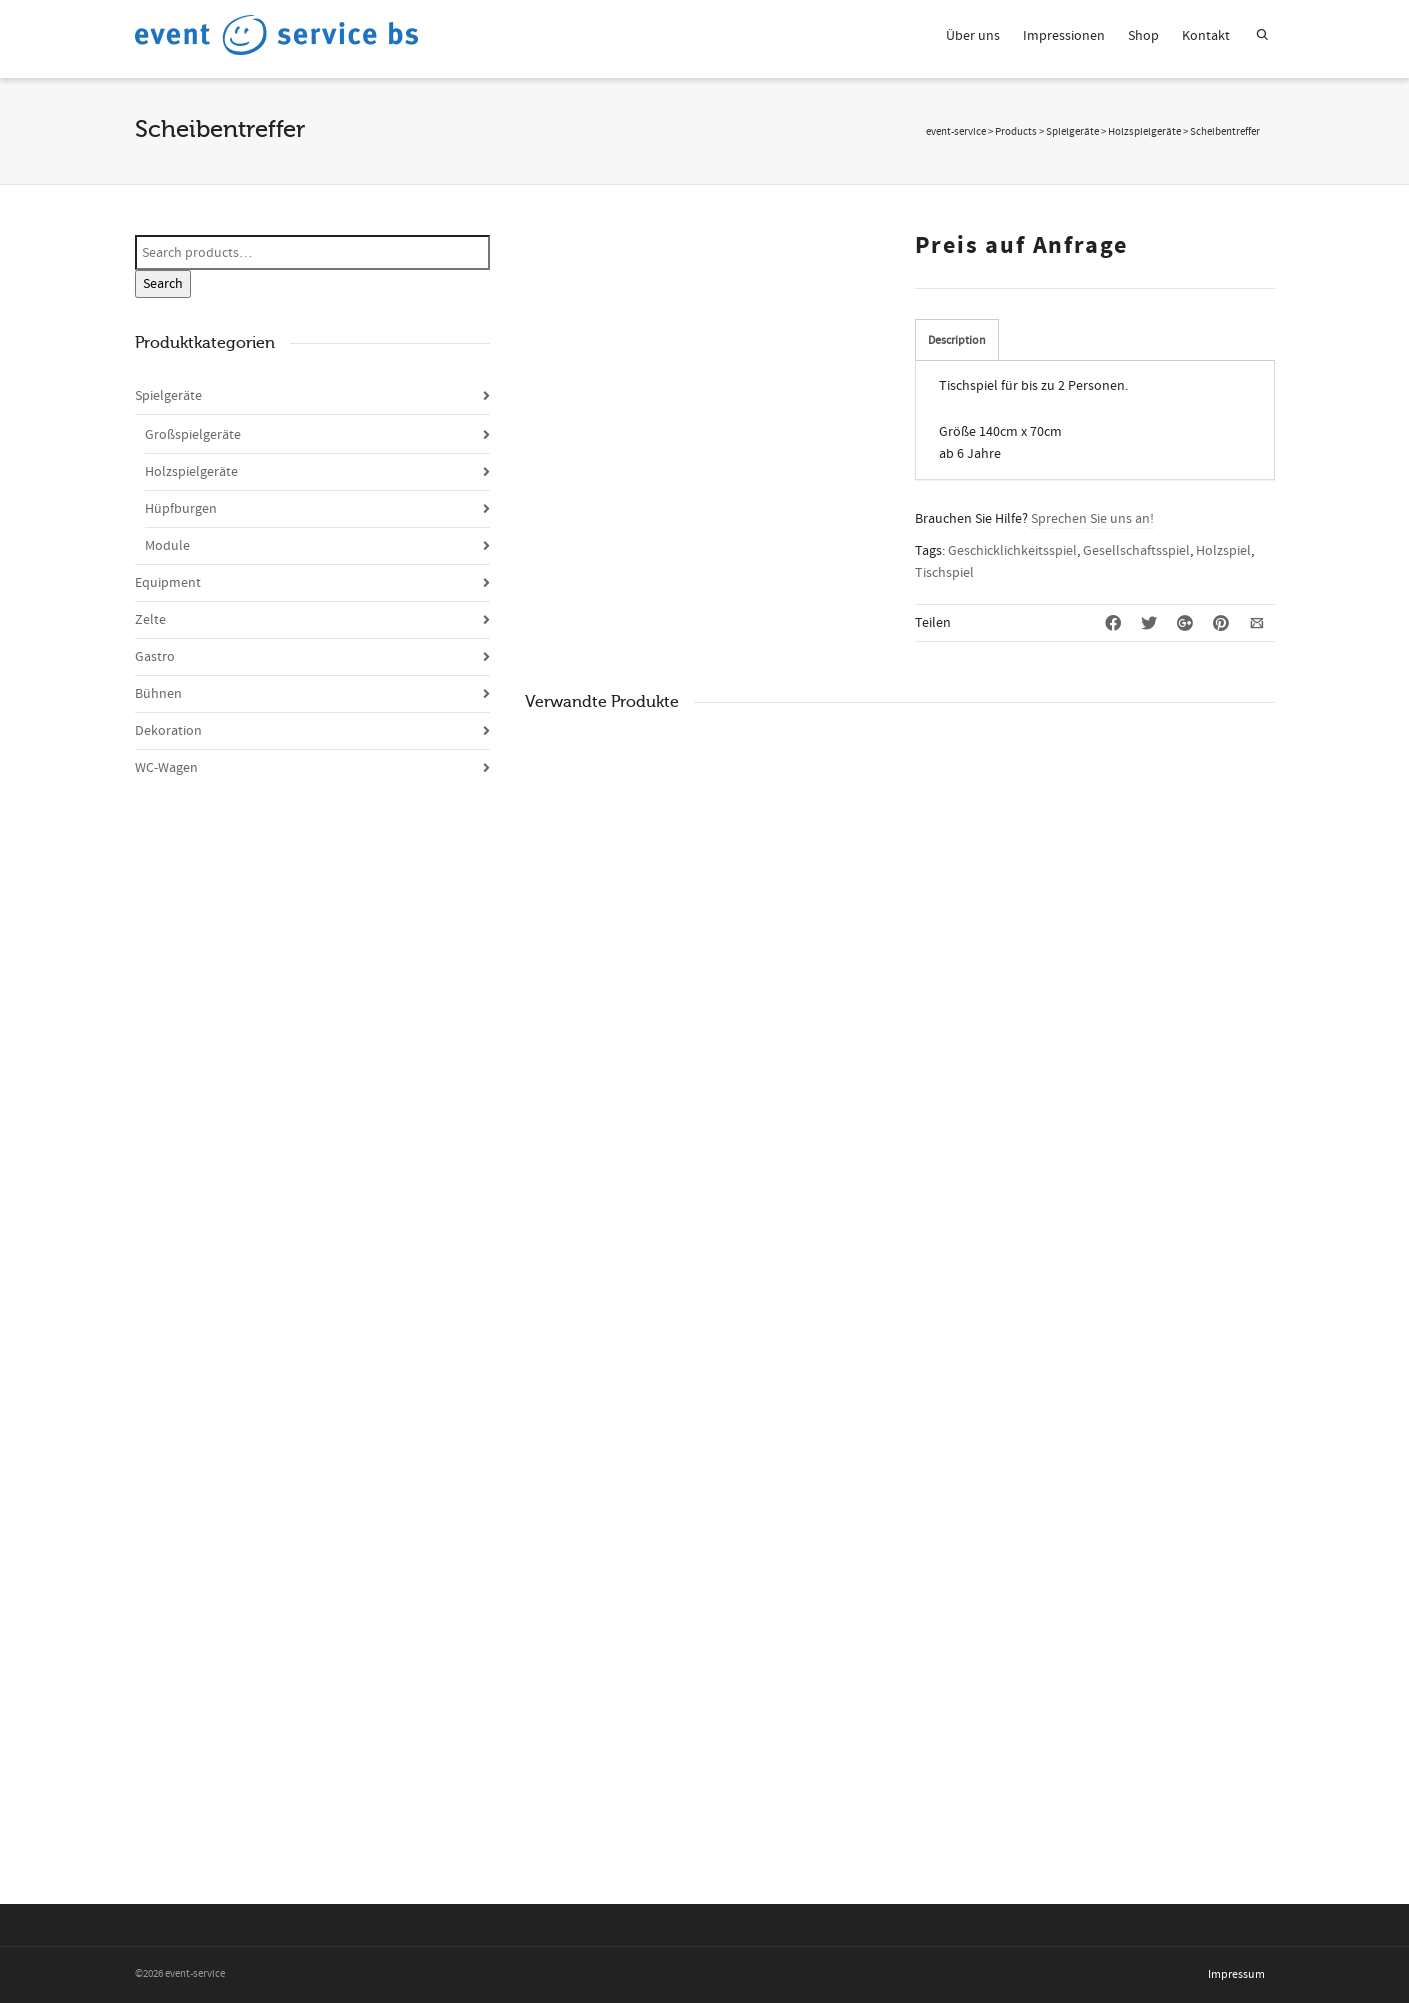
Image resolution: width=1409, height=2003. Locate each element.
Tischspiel (944, 573)
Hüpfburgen (181, 509)
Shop (1143, 36)
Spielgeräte (168, 396)
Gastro (155, 657)
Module (167, 546)
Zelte (150, 620)
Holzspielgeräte (191, 472)
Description (957, 340)
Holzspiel (1223, 551)
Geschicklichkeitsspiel (1012, 551)
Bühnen (158, 694)
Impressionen (1064, 36)
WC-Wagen (166, 768)
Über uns (973, 36)
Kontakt (1206, 36)
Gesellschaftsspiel (1136, 551)
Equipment (168, 583)
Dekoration (168, 731)
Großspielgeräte (193, 435)
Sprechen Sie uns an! (1092, 519)
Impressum (1236, 1974)
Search (163, 284)
